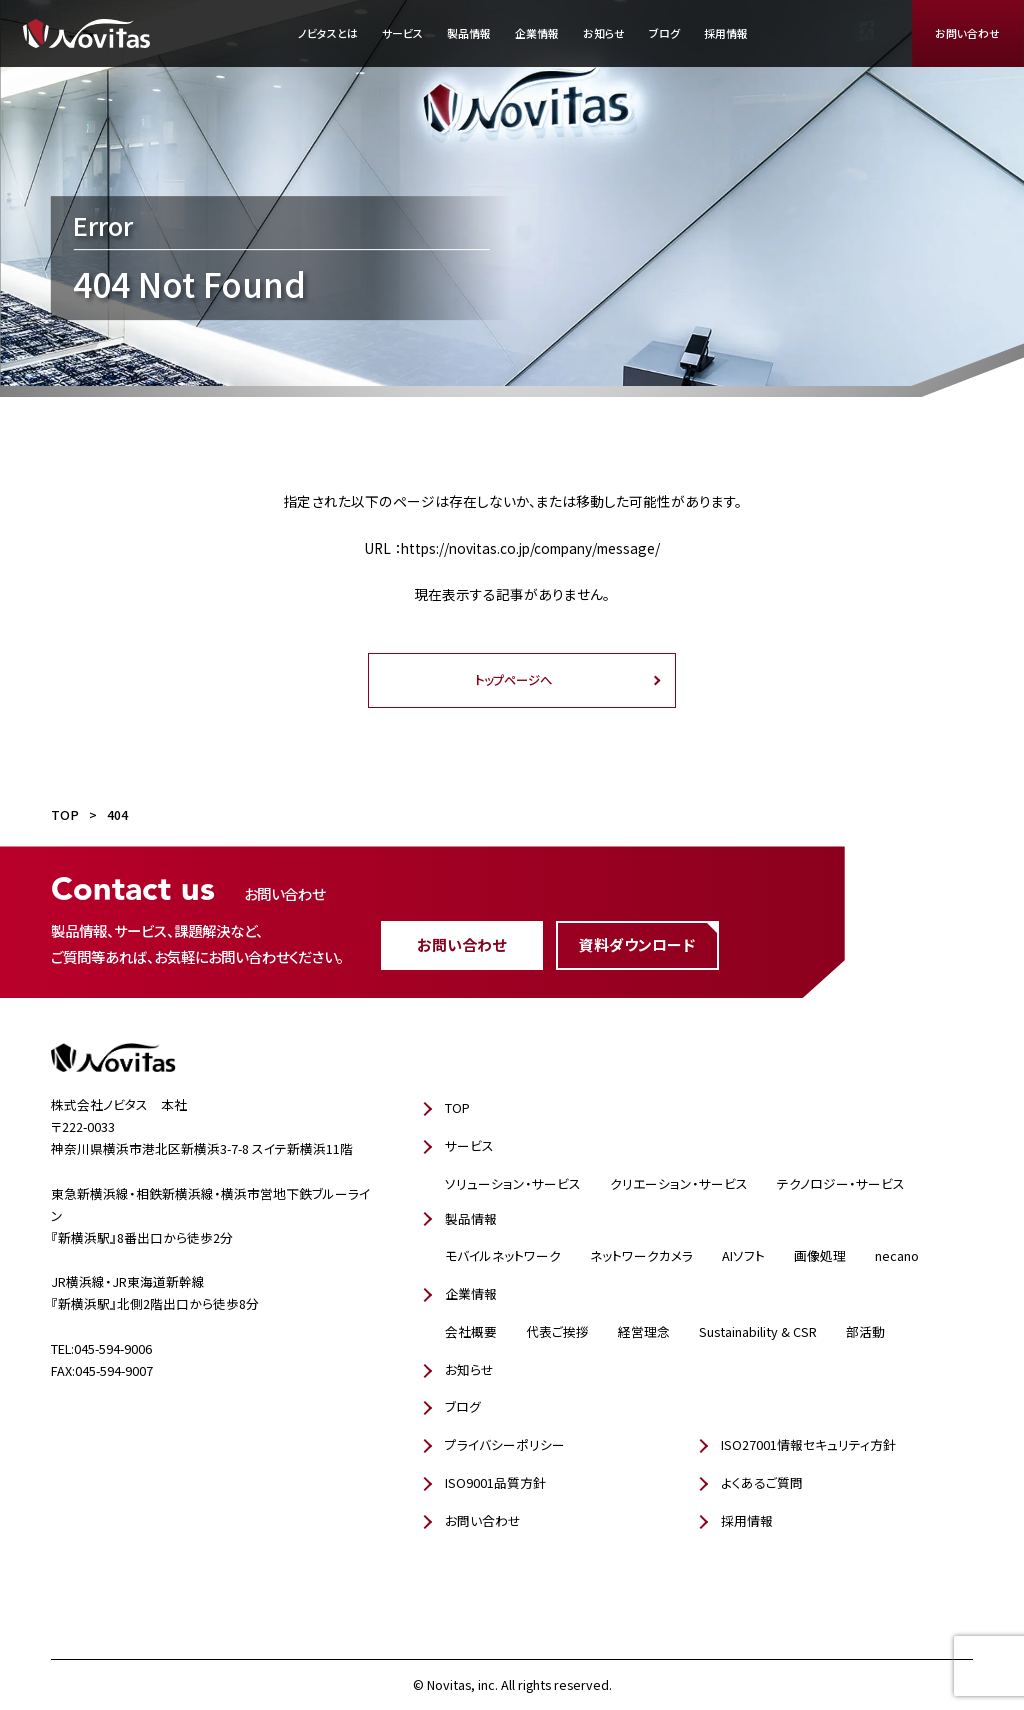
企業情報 (537, 33)
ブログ (664, 33)
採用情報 (726, 33)
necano (897, 1255)
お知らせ (604, 33)
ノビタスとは (328, 33)
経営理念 (644, 1331)
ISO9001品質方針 (495, 1482)
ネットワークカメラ (641, 1255)
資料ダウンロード (637, 944)
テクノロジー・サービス (841, 1183)
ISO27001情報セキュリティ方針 (808, 1444)
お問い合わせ (967, 33)
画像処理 (820, 1255)
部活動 (865, 1331)
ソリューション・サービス (513, 1183)
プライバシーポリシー (505, 1444)
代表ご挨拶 (557, 1331)
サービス (402, 33)
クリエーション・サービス (679, 1183)
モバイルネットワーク (503, 1255)
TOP (457, 1107)
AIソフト (743, 1255)
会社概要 (471, 1331)
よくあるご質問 (762, 1482)
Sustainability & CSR (758, 1331)
